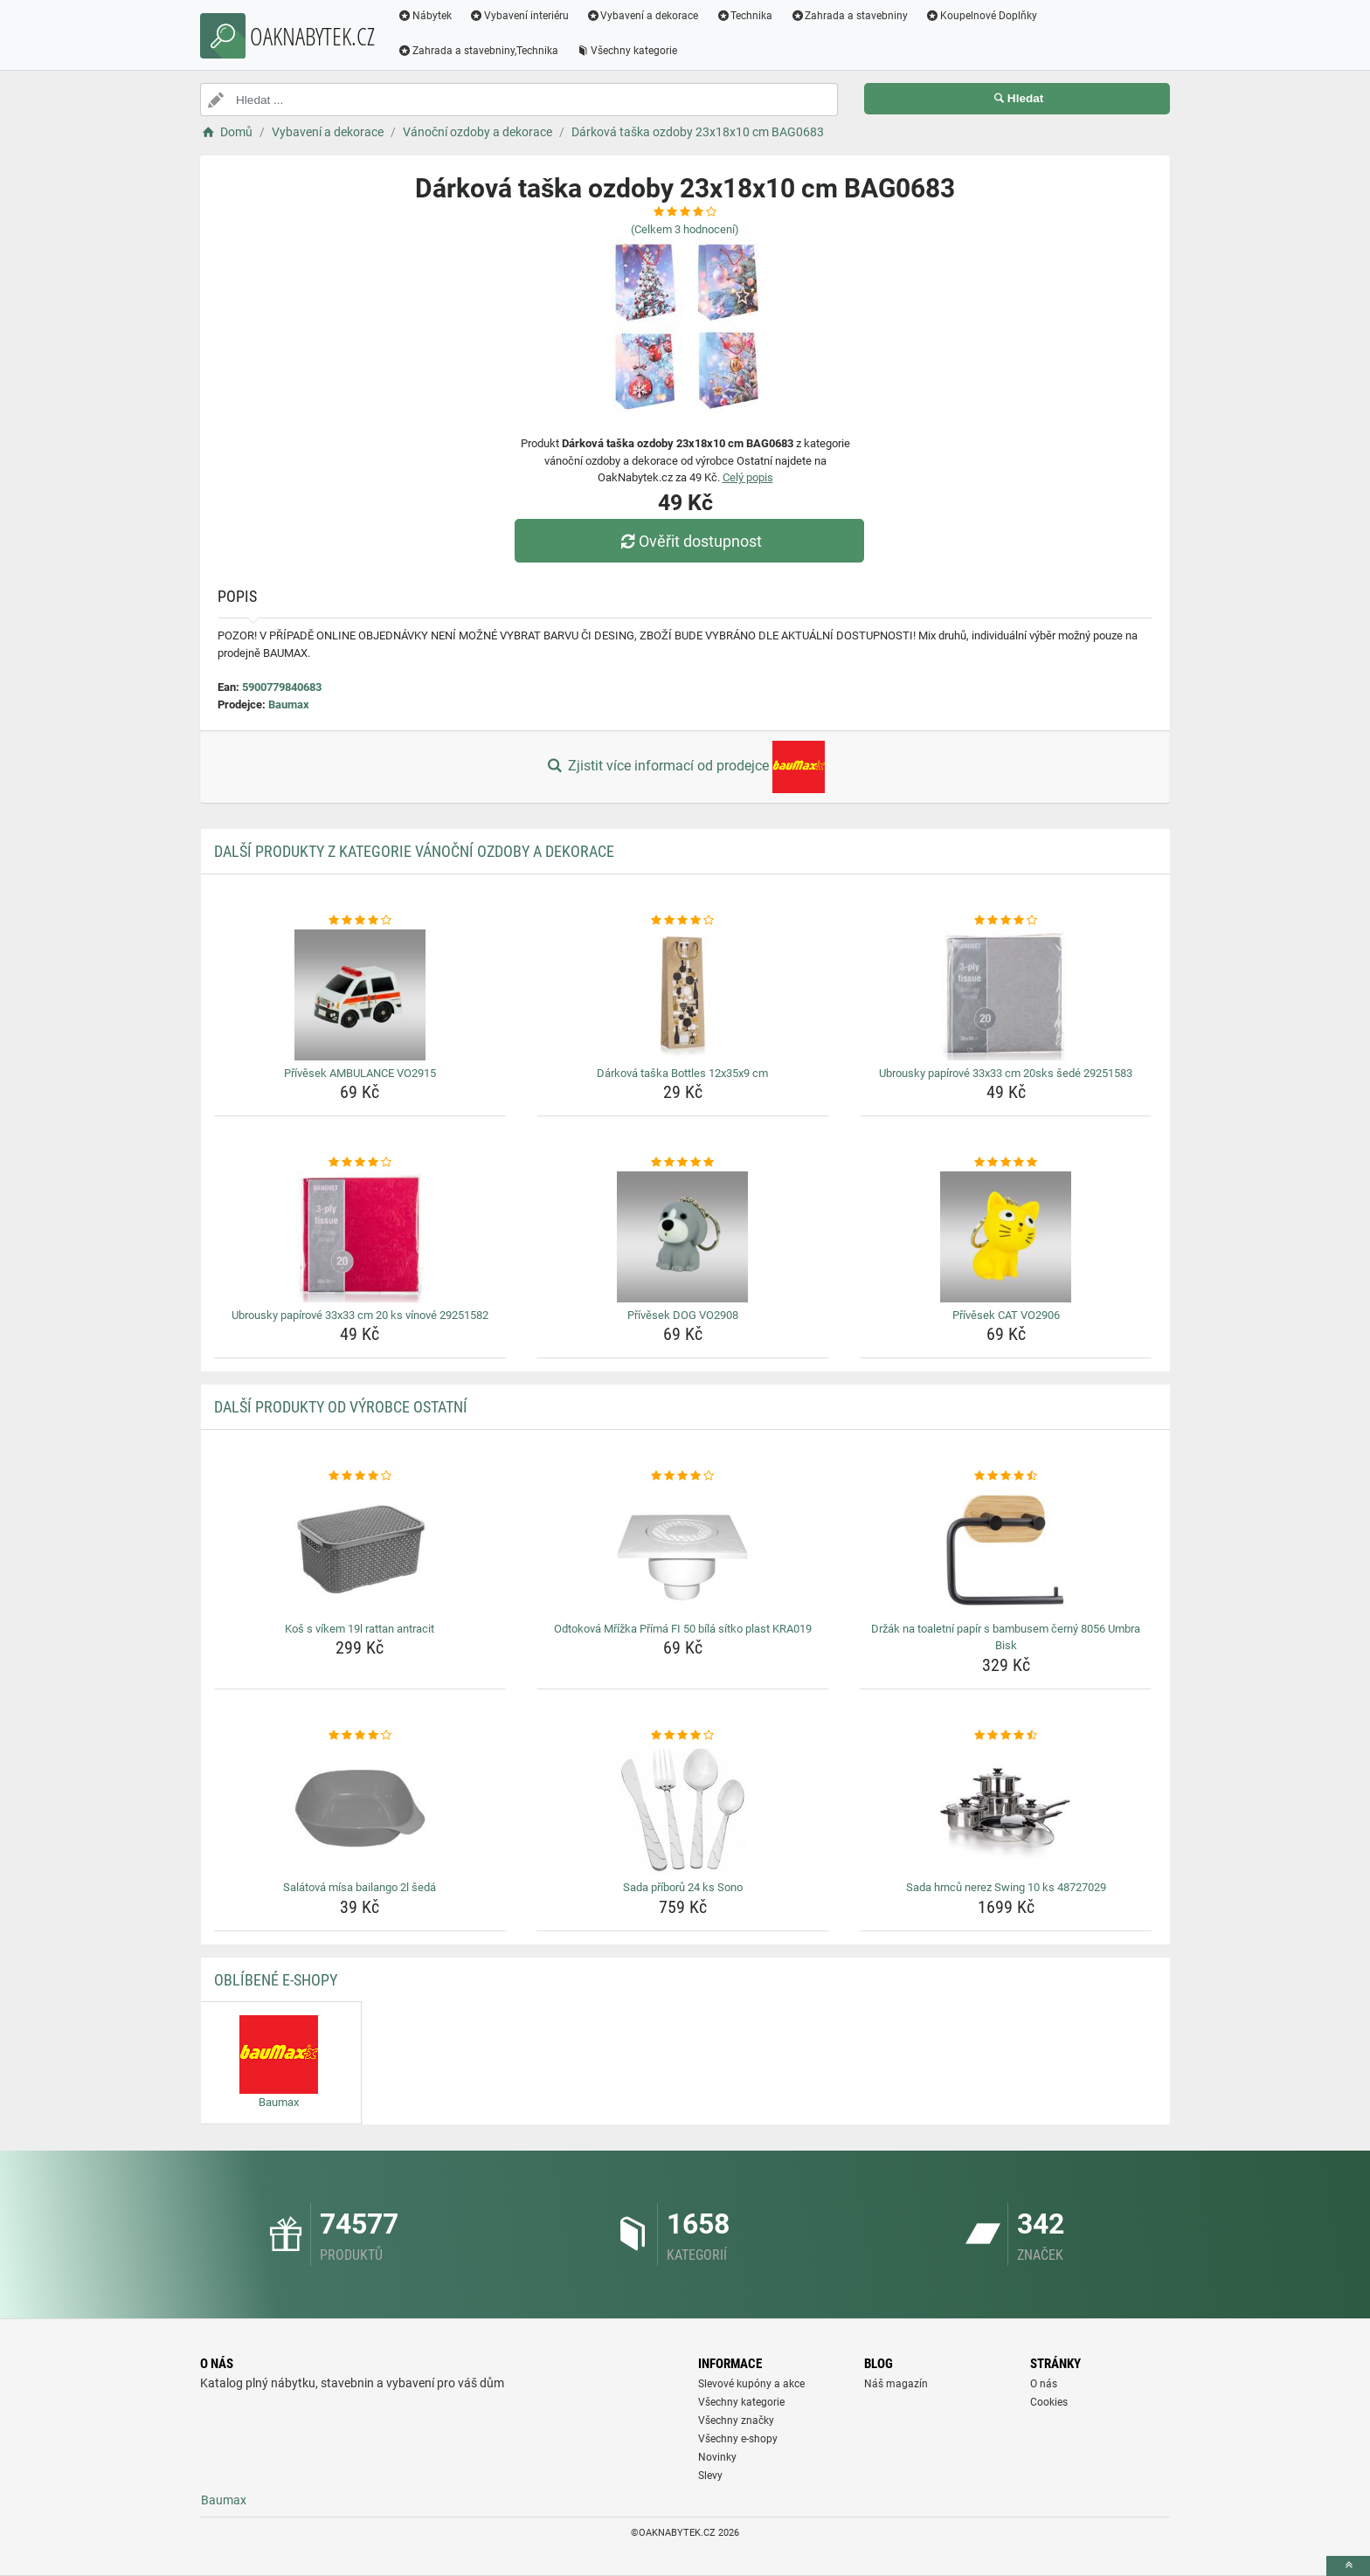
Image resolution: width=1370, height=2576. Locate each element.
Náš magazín (896, 2384)
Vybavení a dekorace (642, 16)
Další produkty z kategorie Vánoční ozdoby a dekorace (414, 851)
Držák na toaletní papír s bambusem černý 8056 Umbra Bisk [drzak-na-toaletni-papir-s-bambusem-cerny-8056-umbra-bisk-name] (1005, 1637)
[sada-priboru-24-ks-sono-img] (682, 1809)
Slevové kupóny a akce (751, 2384)
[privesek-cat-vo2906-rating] (1006, 1162)
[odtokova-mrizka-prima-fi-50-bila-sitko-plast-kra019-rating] (682, 1476)
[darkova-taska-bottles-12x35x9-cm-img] (682, 994)
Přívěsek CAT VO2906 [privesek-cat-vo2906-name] (1006, 1315)
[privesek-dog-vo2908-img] (682, 1236)
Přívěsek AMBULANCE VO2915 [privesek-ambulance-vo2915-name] (360, 1073)
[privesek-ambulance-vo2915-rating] (360, 920)
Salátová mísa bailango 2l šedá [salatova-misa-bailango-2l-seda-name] (359, 1887)
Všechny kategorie (626, 51)
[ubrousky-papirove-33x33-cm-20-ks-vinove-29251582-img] (360, 1236)
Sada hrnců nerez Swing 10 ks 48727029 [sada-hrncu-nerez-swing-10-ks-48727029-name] (1006, 1887)
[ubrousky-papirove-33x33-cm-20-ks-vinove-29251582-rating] (360, 1162)
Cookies (1049, 2402)
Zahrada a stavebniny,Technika (478, 51)
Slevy (710, 2475)
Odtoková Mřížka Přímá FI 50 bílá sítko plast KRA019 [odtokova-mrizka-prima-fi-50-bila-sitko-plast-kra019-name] (683, 1628)
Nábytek (425, 16)
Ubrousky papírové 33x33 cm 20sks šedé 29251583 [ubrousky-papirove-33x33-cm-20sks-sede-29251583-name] (1005, 1073)
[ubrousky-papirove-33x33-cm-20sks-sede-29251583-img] (1006, 994)
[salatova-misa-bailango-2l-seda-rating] (360, 1735)
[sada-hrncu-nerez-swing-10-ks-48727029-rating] (1006, 1735)
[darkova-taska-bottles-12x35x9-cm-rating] (682, 920)
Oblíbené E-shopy (275, 1980)
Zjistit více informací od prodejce (685, 767)
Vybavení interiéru (519, 16)
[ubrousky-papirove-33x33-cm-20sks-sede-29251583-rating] (1006, 920)
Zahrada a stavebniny (849, 16)
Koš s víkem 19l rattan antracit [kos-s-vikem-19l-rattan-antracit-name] (359, 1628)
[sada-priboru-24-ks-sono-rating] (682, 1735)
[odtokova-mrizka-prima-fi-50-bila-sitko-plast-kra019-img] (682, 1550)
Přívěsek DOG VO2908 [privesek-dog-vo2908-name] (682, 1315)
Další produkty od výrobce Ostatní (340, 1407)
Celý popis (748, 477)
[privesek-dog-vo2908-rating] (682, 1162)
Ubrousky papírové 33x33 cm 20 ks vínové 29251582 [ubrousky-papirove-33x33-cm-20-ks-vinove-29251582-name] (360, 1315)
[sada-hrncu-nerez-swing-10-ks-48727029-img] (1006, 1809)
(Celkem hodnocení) (685, 229)
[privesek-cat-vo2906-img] (1006, 1236)
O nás (1043, 2384)
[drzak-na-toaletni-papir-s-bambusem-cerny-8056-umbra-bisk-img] (1006, 1550)
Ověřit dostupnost (689, 541)
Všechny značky (736, 2420)
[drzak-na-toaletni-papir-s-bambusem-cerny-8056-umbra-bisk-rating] (1006, 1476)
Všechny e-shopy (738, 2439)
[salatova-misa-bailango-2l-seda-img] (360, 1809)
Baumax (288, 704)
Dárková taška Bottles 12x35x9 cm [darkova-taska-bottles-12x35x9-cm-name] (682, 1073)
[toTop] (1348, 2566)
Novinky (717, 2457)
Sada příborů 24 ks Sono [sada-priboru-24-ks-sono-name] (683, 1887)
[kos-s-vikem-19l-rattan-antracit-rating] (360, 1476)
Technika (744, 16)
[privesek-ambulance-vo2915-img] (360, 994)
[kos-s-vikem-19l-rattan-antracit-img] (360, 1550)
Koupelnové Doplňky (981, 16)
